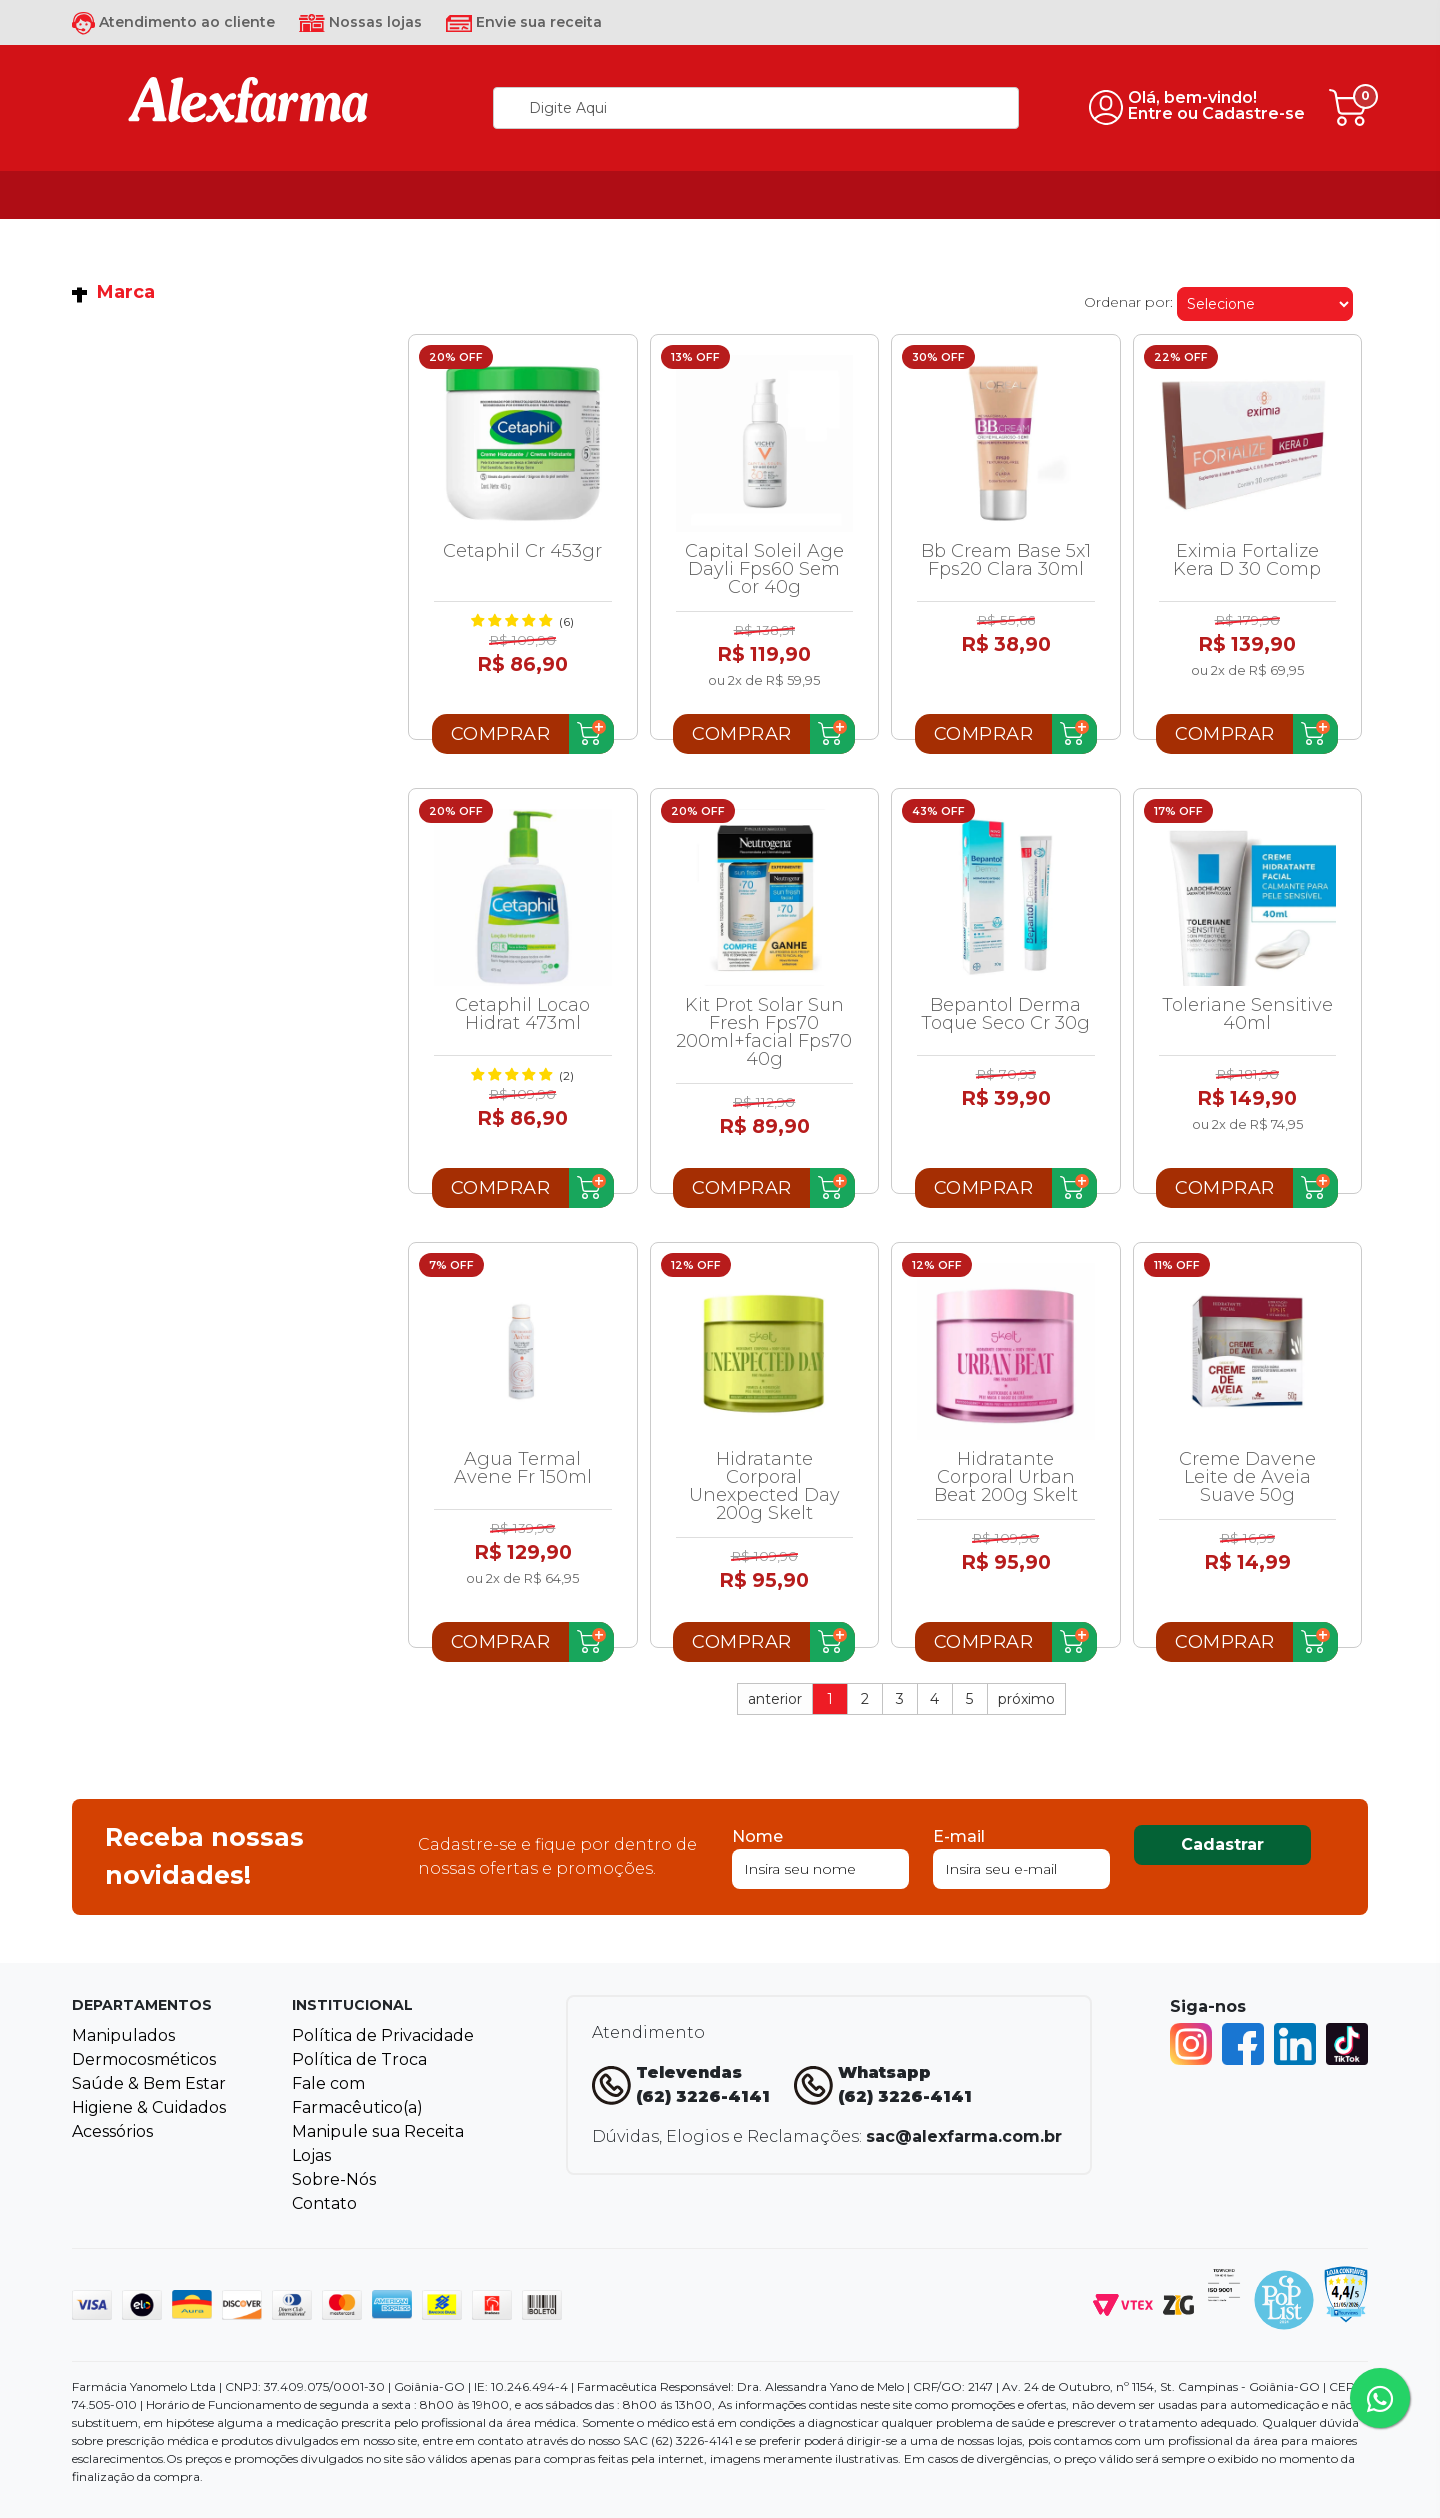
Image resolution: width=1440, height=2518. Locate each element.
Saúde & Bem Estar (149, 2083)
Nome (757, 1836)
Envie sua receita (524, 22)
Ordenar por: (1128, 302)
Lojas (311, 2155)
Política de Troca (359, 2059)
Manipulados (123, 2035)
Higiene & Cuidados (149, 2107)
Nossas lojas (360, 22)
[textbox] (756, 108)
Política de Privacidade (383, 2035)
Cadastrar (1222, 1844)
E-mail (959, 1836)
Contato (324, 2203)
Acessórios (112, 2131)
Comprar (501, 734)
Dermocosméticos (144, 2059)
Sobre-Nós (334, 2179)
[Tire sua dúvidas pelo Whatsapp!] (1380, 2398)
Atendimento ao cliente (173, 22)
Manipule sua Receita (378, 2131)
